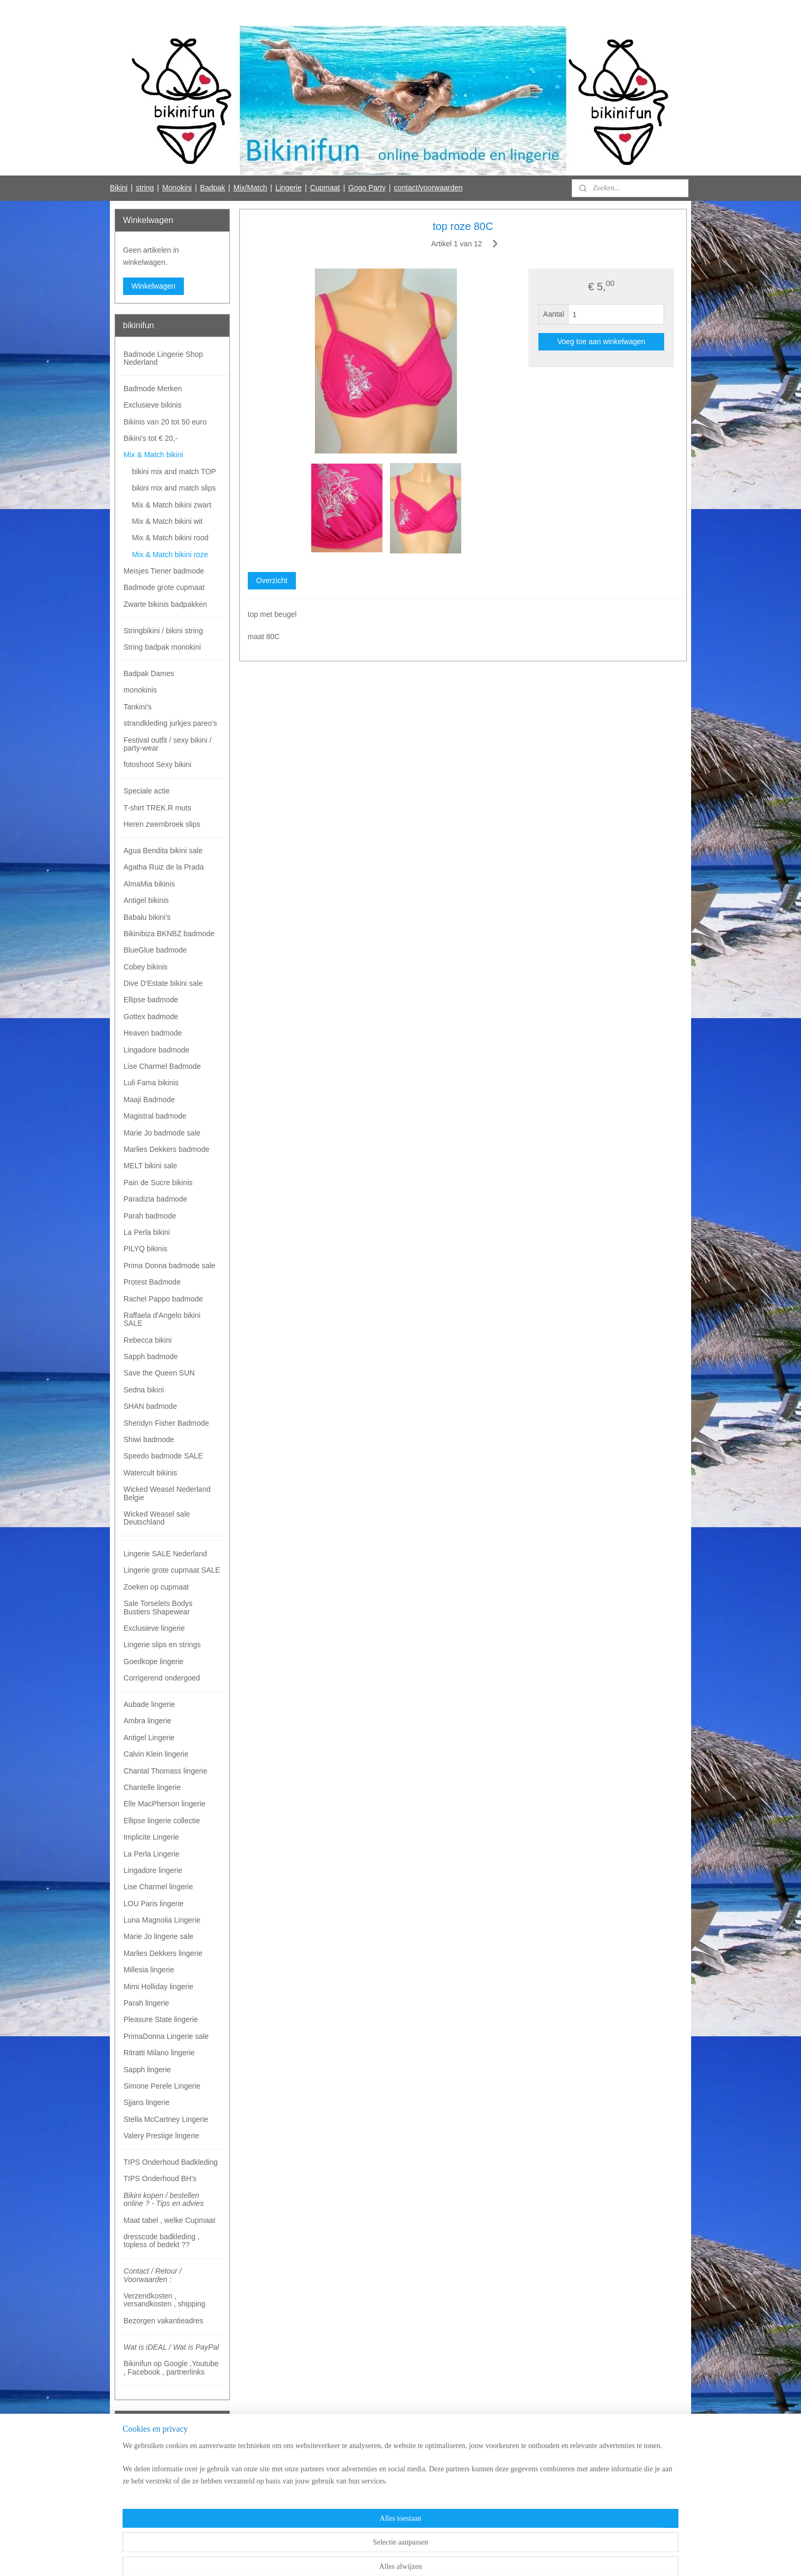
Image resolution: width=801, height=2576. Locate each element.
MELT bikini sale (150, 1165)
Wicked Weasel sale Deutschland (157, 1518)
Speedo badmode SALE (163, 1456)
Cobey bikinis (145, 967)
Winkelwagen (153, 286)
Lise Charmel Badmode (162, 1066)
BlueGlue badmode (155, 950)
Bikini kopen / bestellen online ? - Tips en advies (164, 2199)
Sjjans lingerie (147, 2102)
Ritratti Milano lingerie (159, 2052)
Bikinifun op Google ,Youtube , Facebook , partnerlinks (171, 2367)
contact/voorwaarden (428, 187)
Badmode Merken (153, 388)
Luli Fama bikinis (151, 1082)
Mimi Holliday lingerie (158, 1986)
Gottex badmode (151, 1016)
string (145, 187)
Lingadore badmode (157, 1050)
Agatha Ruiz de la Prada (164, 867)
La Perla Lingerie (152, 1854)
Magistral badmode (155, 1116)
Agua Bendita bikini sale (163, 850)
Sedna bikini (144, 1390)
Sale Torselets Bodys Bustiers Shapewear (158, 1607)
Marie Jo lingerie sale (158, 1936)
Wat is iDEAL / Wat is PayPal (171, 2347)
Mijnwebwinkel (496, 2556)
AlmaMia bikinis (149, 884)
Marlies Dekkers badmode (167, 1149)
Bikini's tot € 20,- (151, 438)
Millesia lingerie (149, 1969)
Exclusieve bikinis (153, 405)
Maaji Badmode (149, 1099)
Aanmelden (150, 2487)
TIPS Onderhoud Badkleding (171, 2162)
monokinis (140, 690)
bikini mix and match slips (174, 488)
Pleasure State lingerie (161, 2019)
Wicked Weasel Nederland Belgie (167, 1493)
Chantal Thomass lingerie (166, 1771)
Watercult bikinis (150, 1473)
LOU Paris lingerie (154, 1903)
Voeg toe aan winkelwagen (601, 341)
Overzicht (271, 580)
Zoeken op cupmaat (156, 1587)
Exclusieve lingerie (154, 1628)
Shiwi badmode (149, 1439)
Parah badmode (150, 1216)
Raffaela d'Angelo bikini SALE (162, 1319)
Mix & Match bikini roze (170, 554)
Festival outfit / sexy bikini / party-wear (168, 744)
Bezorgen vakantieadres (163, 2320)
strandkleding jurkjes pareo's (170, 723)
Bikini (118, 187)
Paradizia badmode (156, 1199)
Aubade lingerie (149, 1704)
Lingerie (288, 187)
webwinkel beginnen (414, 2556)
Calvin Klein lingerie (156, 1754)
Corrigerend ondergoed (162, 1678)
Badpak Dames (149, 673)
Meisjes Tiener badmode (164, 571)
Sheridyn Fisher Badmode (166, 1423)
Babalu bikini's (147, 917)
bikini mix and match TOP (174, 471)
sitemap (361, 2556)
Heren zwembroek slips (162, 824)
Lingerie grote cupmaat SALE (172, 1570)
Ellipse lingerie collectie (162, 1820)
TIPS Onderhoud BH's (160, 2178)
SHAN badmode (150, 1406)
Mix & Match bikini (153, 454)
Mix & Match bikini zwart (171, 505)
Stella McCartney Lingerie (166, 2119)
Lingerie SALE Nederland (165, 1553)
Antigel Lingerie (149, 1737)
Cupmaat (325, 187)
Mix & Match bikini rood (170, 537)
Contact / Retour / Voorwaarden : (153, 2275)
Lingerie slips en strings (162, 1644)
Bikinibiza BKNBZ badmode (169, 933)
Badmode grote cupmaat (164, 587)
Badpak (212, 187)
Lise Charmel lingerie (158, 1886)
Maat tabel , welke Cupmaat (170, 2220)
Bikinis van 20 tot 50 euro (165, 422)
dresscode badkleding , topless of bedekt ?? (162, 2240)
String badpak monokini (162, 647)
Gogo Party (367, 187)
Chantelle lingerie (152, 1787)
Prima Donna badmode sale (170, 1265)
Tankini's (138, 707)
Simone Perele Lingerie (162, 2086)
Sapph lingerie (147, 2069)
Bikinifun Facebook (153, 2522)
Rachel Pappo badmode (163, 1299)
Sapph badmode (151, 1356)
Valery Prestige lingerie (161, 2135)
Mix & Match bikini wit (167, 521)
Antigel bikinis (146, 900)
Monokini (177, 187)
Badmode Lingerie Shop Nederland (163, 358)
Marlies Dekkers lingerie (163, 1953)
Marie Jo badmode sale (162, 1133)
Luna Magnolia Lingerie (162, 1920)
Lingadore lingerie (153, 1870)
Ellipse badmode (151, 999)
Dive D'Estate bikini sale (163, 983)
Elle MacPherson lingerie (165, 1803)
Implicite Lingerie (151, 1837)
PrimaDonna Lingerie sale (166, 2036)
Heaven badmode (153, 1033)
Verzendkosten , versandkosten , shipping (165, 2300)
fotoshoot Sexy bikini (157, 764)
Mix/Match (250, 187)
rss (380, 2556)
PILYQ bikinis (145, 1248)
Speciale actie (147, 791)
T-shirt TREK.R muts (157, 808)
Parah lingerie (146, 2003)
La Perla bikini (147, 1232)
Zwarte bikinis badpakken (165, 604)
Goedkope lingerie (154, 1661)
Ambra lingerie (147, 1720)
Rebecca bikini (148, 1340)
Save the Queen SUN (159, 1373)
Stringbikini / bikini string (163, 630)
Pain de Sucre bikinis (158, 1182)
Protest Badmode (152, 1282)
